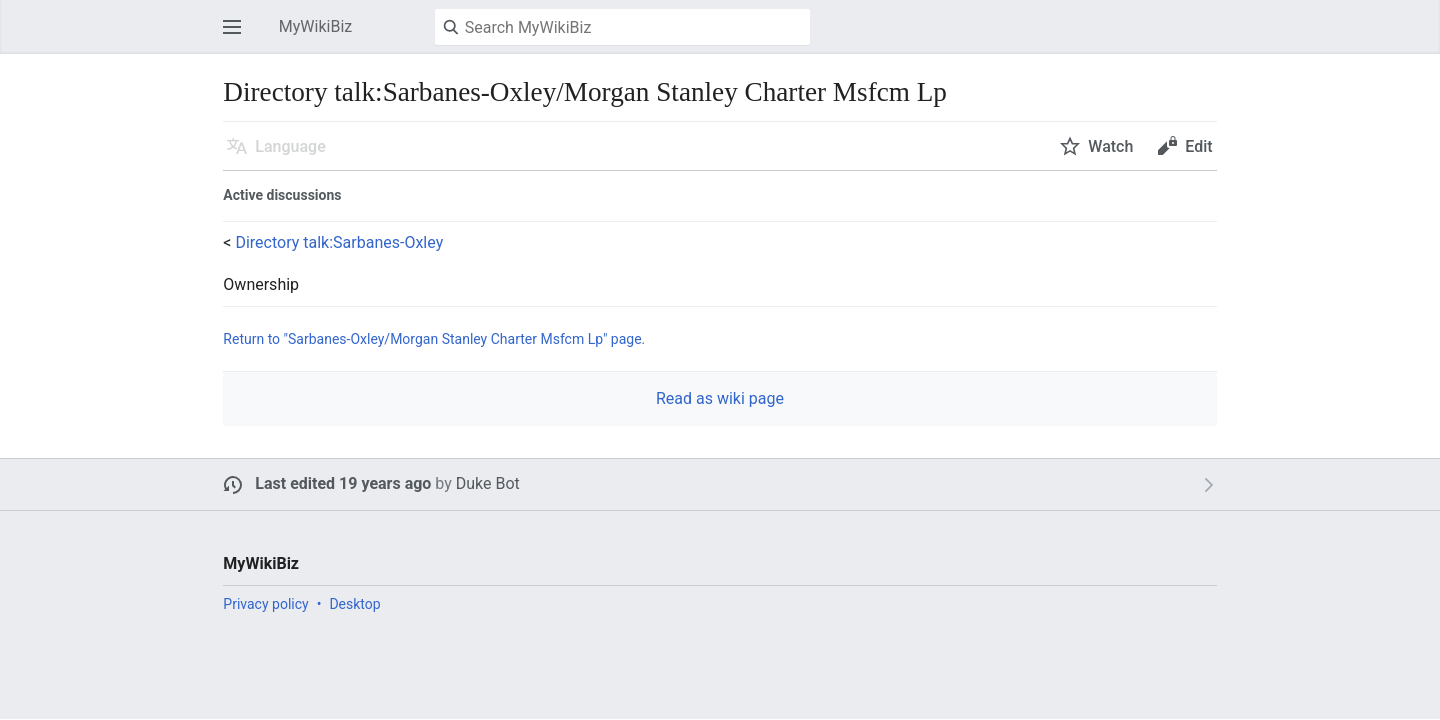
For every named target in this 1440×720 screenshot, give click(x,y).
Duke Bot (488, 483)
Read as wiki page (720, 398)
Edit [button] (1198, 146)
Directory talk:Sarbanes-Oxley (339, 242)
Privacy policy (265, 604)
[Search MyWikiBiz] (622, 27)
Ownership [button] (261, 285)
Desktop (354, 604)
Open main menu (238, 36)
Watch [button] (1110, 146)
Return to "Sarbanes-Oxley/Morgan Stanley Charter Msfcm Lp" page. (434, 339)
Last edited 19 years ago (343, 483)
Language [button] (290, 146)
